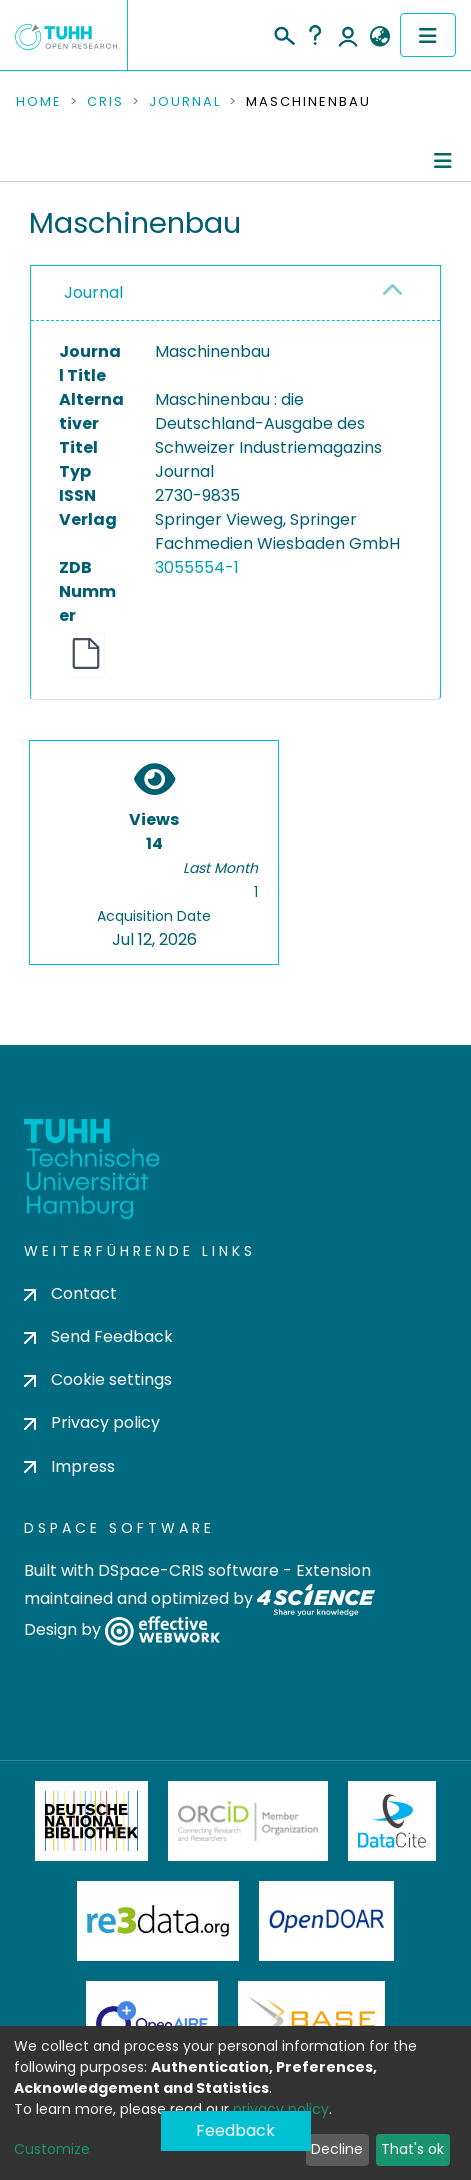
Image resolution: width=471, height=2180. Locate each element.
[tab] (235, 293)
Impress (69, 1466)
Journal (185, 102)
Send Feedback (98, 1336)
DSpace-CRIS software (188, 1570)
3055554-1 (197, 567)
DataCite (392, 1821)
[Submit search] (283, 33)
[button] (379, 37)
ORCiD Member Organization (248, 1821)
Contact (70, 1293)
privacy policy (281, 2109)
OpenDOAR (327, 1921)
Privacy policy (92, 1422)
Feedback (235, 2130)
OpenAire (152, 2021)
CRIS (105, 102)
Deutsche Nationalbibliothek (92, 1821)
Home (39, 102)
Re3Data (158, 1921)
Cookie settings (98, 1379)
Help (315, 35)
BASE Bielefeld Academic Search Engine (311, 2021)
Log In (348, 35)
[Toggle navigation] (428, 35)
